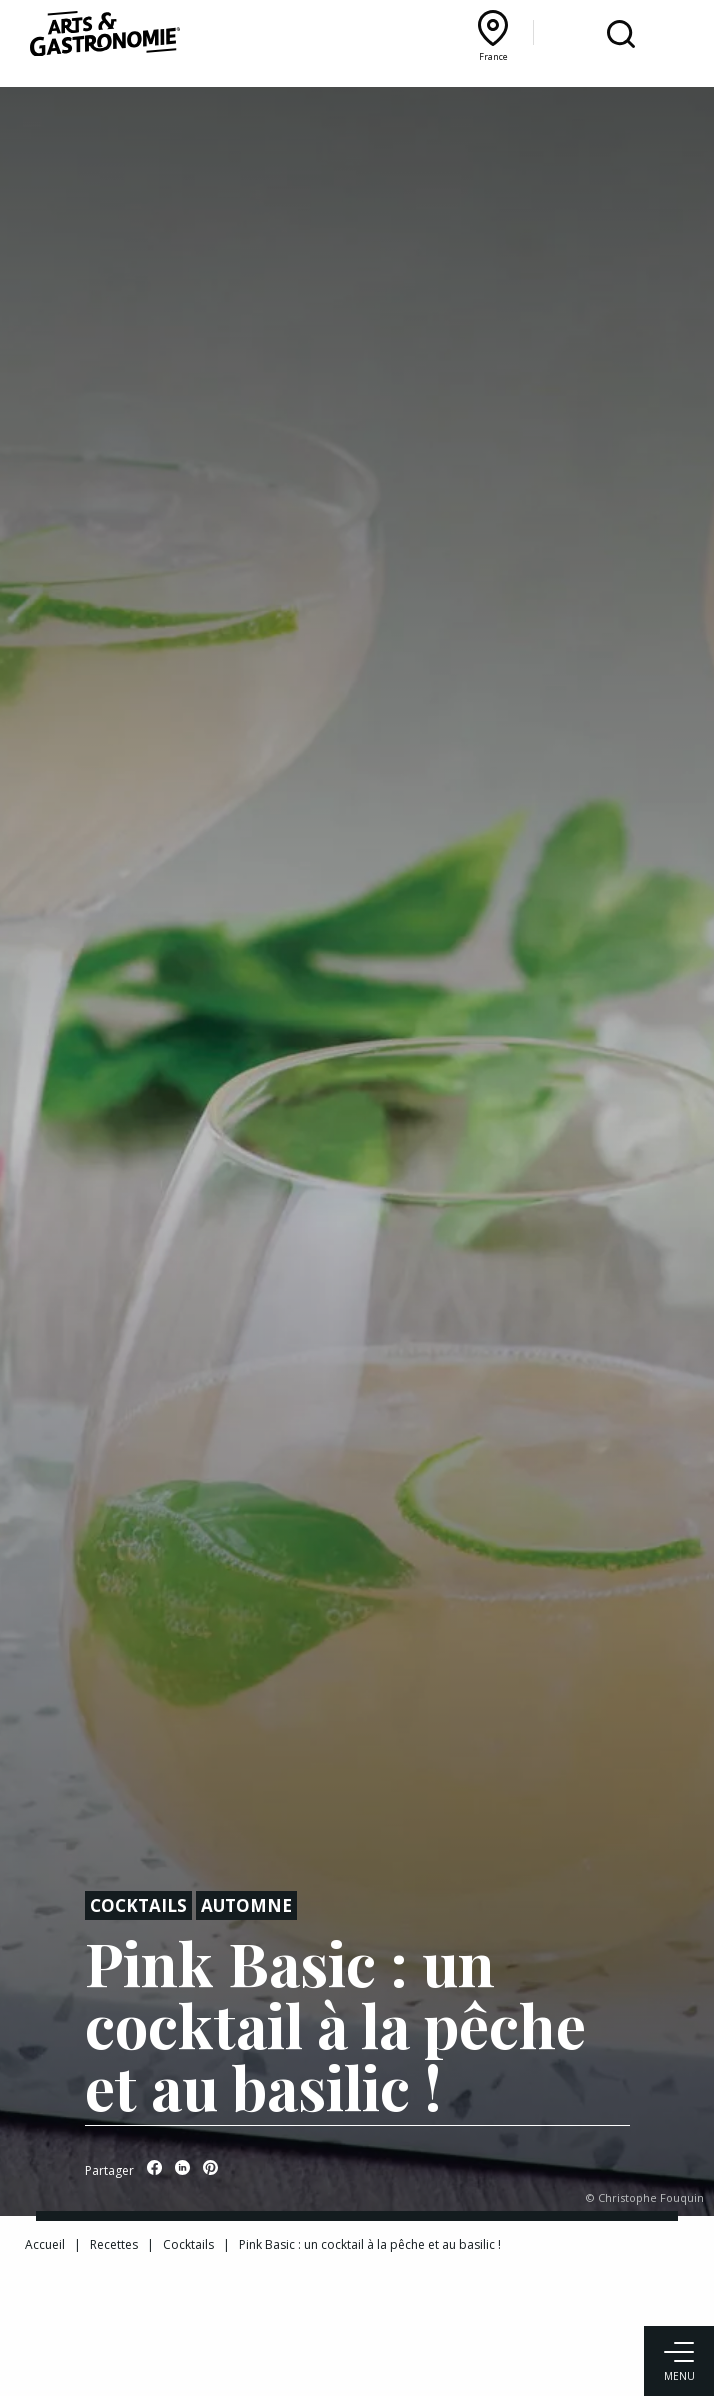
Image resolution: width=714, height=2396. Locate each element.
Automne (246, 1905)
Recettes (114, 2244)
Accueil (45, 2244)
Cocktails (138, 1905)
